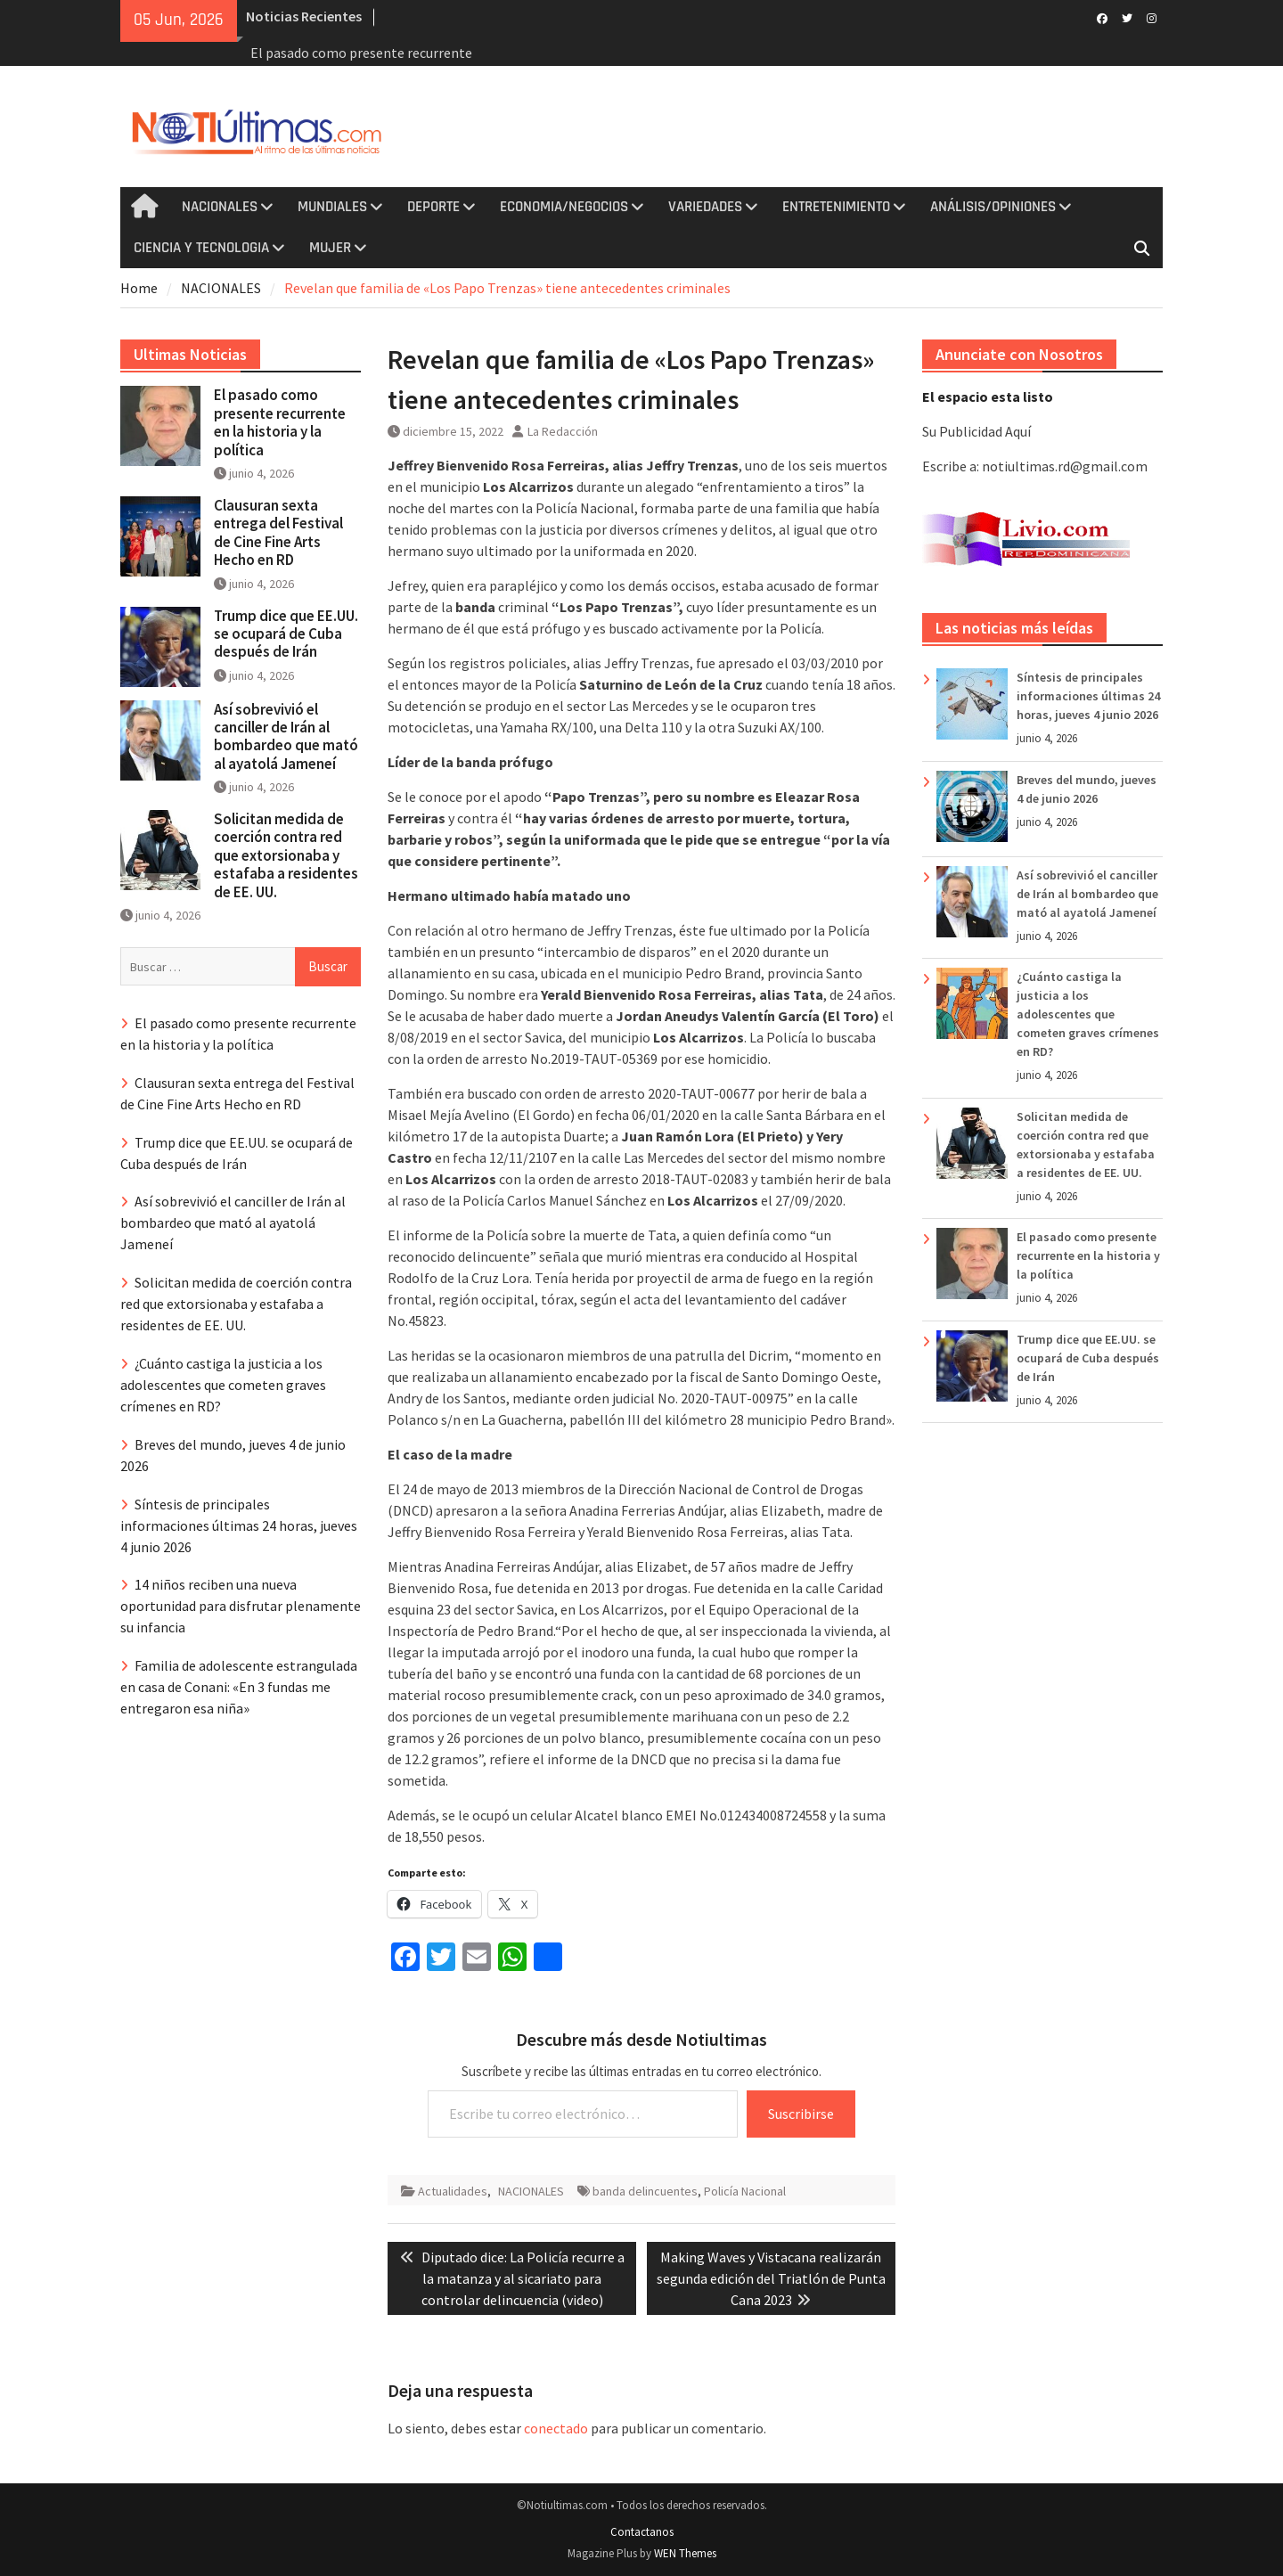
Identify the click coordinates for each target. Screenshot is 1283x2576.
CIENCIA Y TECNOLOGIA (201, 248)
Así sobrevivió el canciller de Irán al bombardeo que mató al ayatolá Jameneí (1087, 893)
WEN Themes (685, 2553)
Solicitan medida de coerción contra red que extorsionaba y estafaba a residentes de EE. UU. (286, 855)
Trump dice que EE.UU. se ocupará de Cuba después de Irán (1088, 1358)
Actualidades (452, 2191)
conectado (556, 2428)
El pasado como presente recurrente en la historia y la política (1088, 1255)
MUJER (330, 248)
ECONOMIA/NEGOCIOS (564, 207)
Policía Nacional (745, 2191)
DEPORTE (433, 207)
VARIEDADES (705, 207)
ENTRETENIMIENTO (836, 207)
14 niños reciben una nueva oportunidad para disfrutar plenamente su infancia (240, 1605)
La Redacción (562, 431)
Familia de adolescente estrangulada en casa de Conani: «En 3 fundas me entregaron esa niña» (238, 1686)
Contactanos (642, 2531)
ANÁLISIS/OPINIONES (993, 207)
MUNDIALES (332, 207)
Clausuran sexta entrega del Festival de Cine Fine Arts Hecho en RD (278, 532)
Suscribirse (801, 2113)
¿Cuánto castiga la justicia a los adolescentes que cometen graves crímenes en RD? (1088, 1014)
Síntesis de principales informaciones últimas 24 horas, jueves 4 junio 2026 (1088, 696)
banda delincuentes (645, 2191)
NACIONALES (219, 207)
